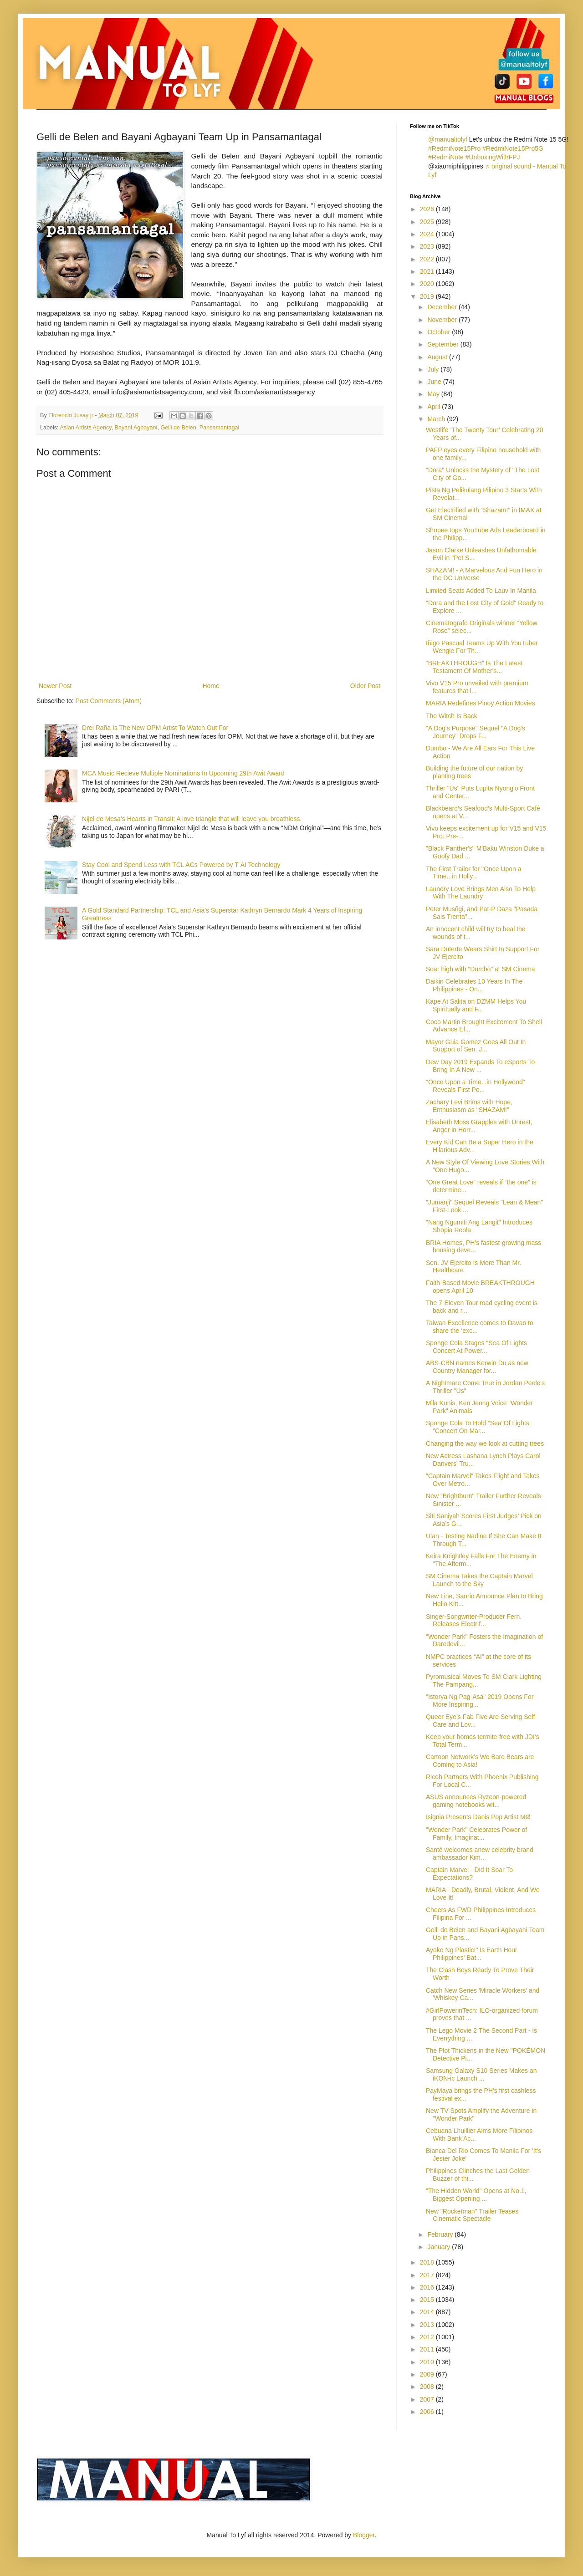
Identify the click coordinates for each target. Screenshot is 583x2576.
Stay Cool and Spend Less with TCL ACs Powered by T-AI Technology (181, 864)
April (434, 406)
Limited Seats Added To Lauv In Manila (481, 590)
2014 (428, 2312)
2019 (428, 296)
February (441, 2234)
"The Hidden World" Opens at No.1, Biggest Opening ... (476, 2194)
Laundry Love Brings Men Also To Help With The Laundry (481, 892)
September (443, 344)
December (442, 307)
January (439, 2246)
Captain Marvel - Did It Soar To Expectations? (469, 1873)
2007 (428, 2399)
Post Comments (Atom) (109, 700)
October (439, 332)
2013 (428, 2324)
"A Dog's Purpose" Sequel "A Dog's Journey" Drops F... (475, 732)
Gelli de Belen (178, 427)
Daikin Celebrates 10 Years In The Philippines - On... (474, 985)
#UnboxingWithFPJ (492, 157)
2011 (428, 2349)
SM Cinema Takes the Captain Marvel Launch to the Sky (479, 1579)
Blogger (363, 2535)
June (435, 381)
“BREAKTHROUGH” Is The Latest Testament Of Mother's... (474, 666)
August (438, 357)
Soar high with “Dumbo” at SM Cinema (480, 969)
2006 (428, 2411)
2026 (428, 209)
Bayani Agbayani (136, 427)
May (434, 394)
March (437, 419)
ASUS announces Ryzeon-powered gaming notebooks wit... (476, 1800)
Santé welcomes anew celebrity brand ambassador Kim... (479, 1853)
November (442, 319)
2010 (428, 2362)
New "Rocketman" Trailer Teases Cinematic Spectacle (472, 2215)
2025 (428, 221)
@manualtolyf (447, 139)
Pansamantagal (219, 427)
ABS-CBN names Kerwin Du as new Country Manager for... (477, 1366)
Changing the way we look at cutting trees (485, 1443)
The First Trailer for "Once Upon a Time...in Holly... (474, 872)
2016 (428, 2287)
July (433, 369)
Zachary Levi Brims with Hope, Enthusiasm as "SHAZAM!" (469, 1105)
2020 (428, 283)
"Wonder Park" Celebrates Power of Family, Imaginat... (476, 1833)
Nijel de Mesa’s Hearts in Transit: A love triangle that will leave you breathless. (192, 818)
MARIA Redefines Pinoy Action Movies (480, 703)
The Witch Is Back (451, 715)
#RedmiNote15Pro (454, 148)
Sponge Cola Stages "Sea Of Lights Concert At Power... (476, 1346)
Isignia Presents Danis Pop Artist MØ (478, 1817)
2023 (428, 246)
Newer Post (55, 685)
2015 (428, 2299)
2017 (428, 2275)
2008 (428, 2386)
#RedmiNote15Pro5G (512, 148)
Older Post (365, 685)
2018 (428, 2262)
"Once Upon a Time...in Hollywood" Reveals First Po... (475, 1085)
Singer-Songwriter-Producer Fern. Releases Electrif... (474, 1620)
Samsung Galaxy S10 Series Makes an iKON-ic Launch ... (481, 2074)
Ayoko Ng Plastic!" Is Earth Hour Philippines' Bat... (471, 1953)
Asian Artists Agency (85, 427)
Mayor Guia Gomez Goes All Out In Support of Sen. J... (476, 1045)
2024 (428, 234)
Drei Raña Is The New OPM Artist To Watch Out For (155, 727)
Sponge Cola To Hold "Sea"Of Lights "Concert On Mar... (477, 1426)
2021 (428, 271)
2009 (428, 2374)
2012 (428, 2337)
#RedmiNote (446, 157)
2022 (428, 259)
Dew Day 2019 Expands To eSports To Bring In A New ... (480, 1065)
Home (210, 685)
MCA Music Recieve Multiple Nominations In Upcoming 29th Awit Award (183, 773)
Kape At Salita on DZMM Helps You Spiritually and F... (476, 1005)
